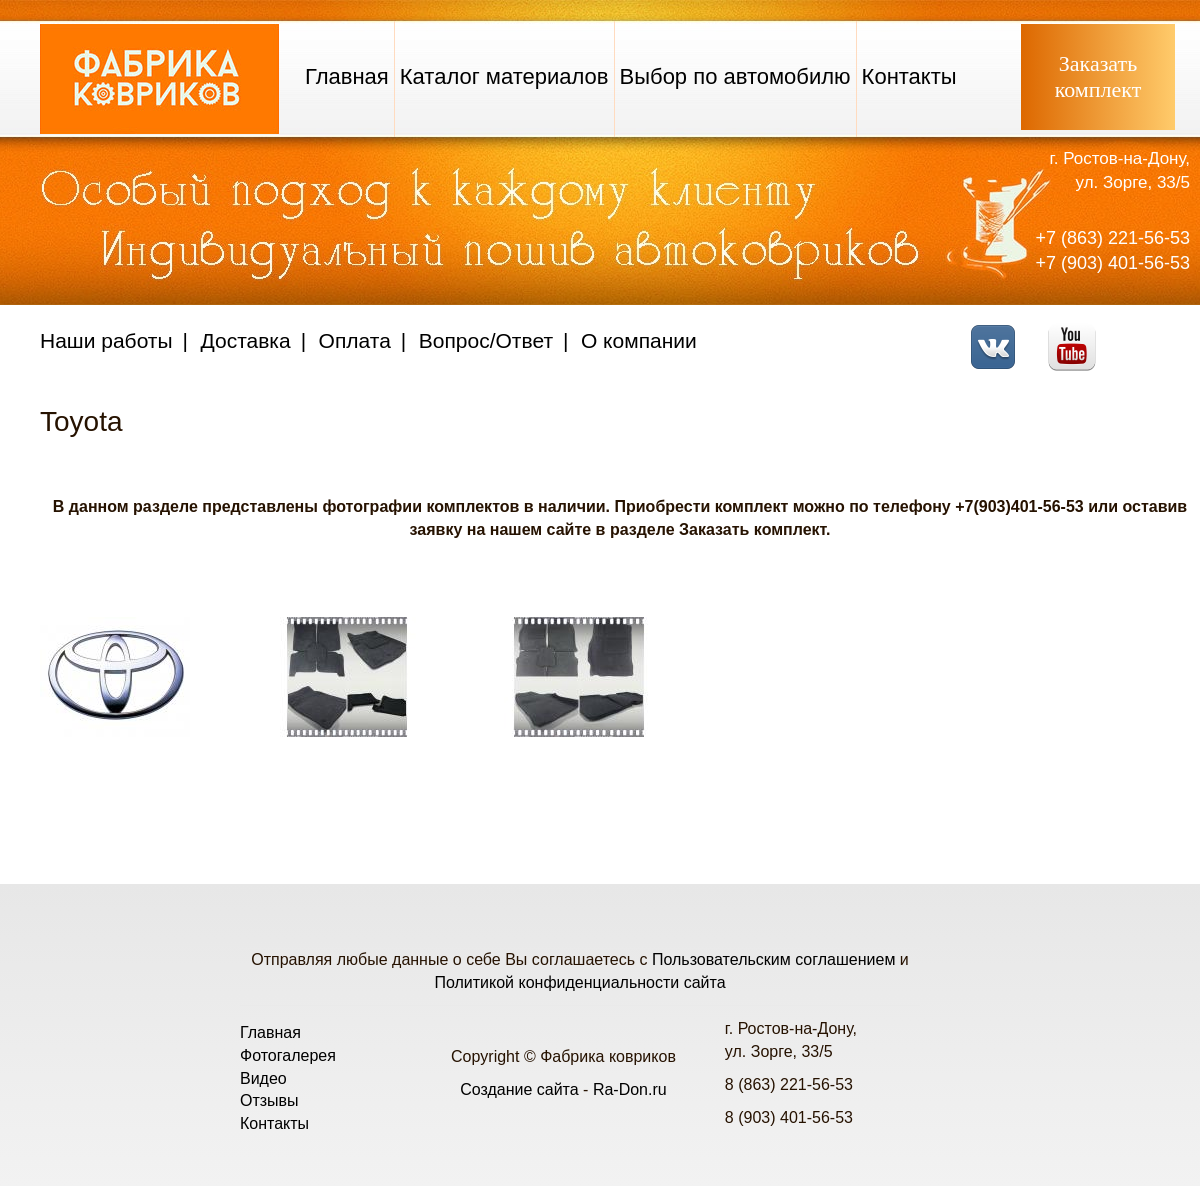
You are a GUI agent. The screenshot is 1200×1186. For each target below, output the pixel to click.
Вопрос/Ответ (486, 340)
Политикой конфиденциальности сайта (579, 982)
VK (998, 334)
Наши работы (106, 340)
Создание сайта (519, 1089)
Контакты (909, 76)
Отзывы (269, 1100)
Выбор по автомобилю (735, 76)
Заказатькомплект (1098, 76)
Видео (263, 1078)
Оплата (355, 340)
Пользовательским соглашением (773, 959)
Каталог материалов (504, 76)
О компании (639, 340)
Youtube (1077, 334)
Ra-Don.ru (630, 1089)
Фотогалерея (288, 1055)
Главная (347, 76)
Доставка (246, 340)
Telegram (1155, 334)
